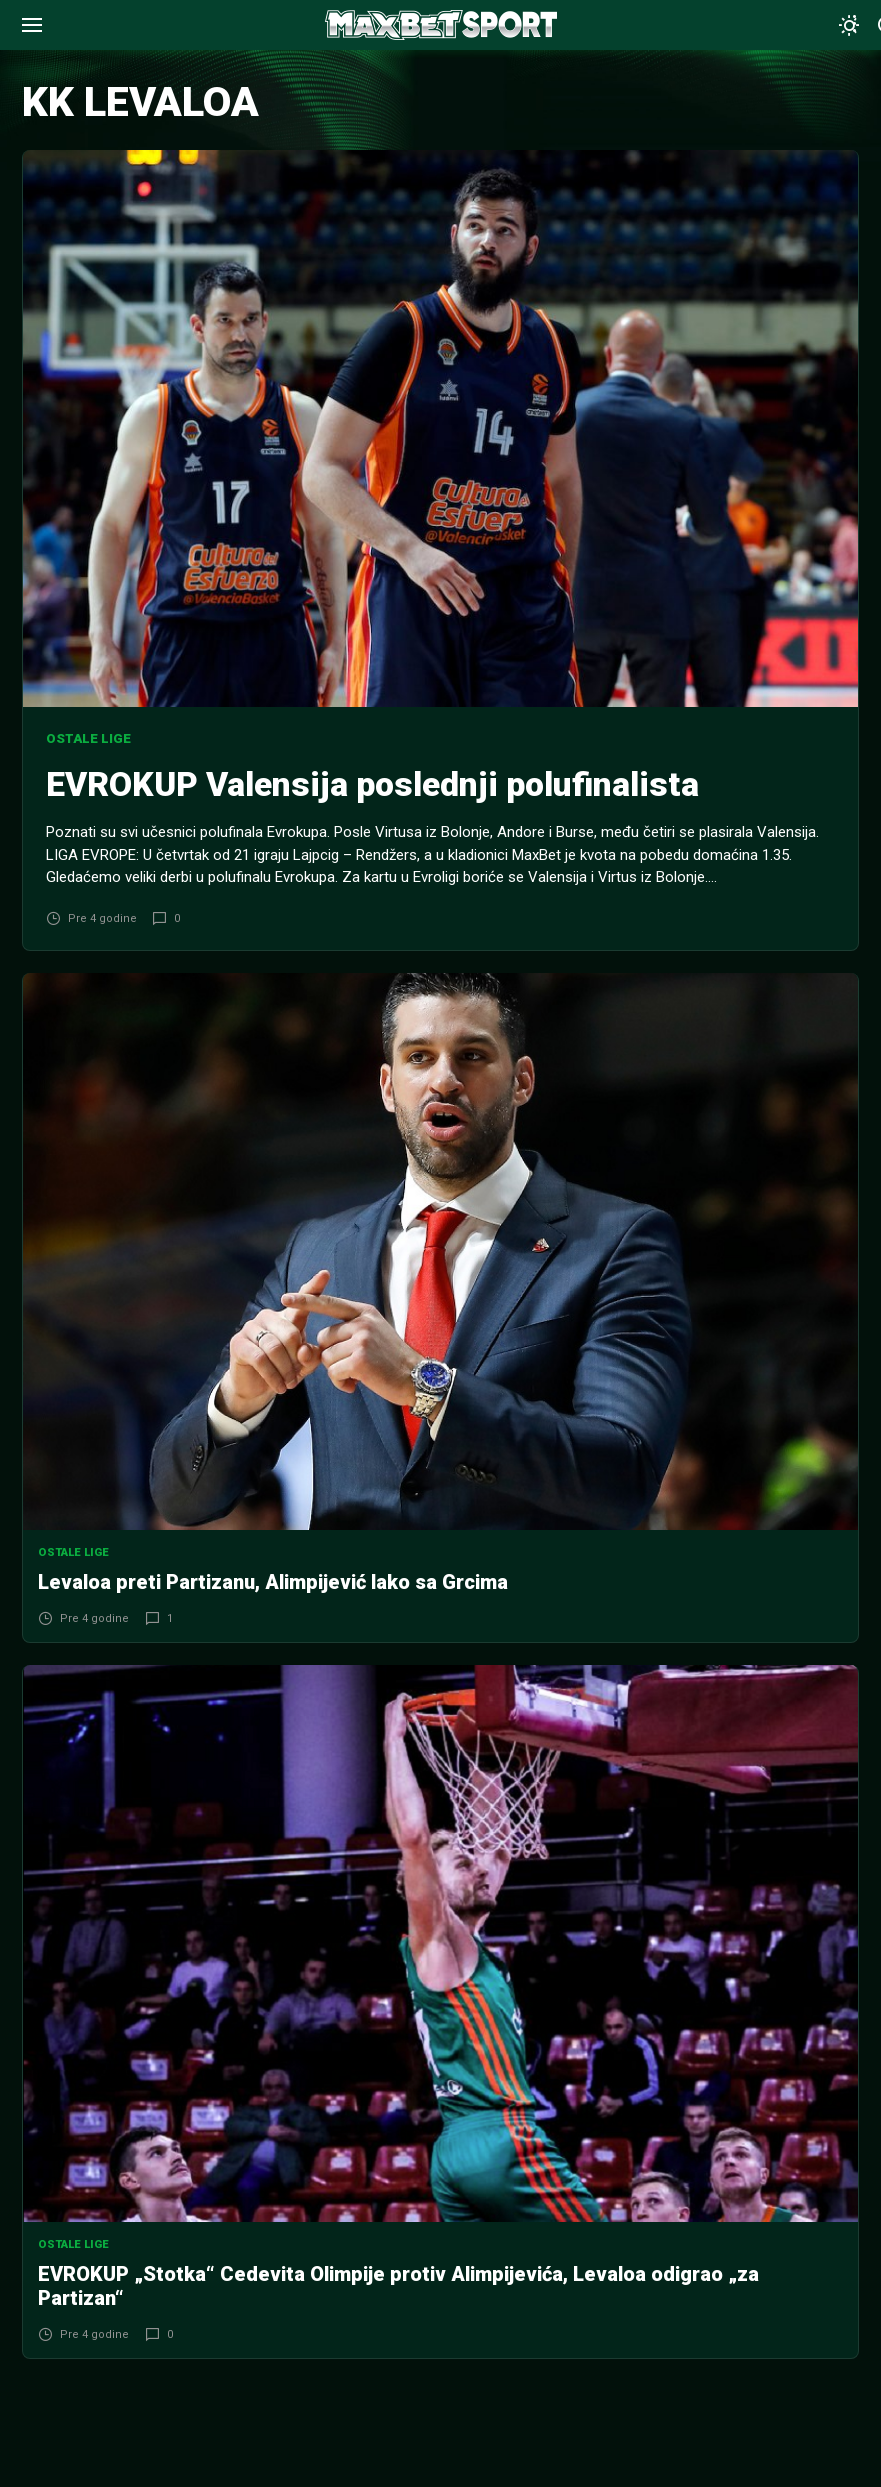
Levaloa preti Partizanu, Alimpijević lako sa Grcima (273, 1582)
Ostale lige (88, 738)
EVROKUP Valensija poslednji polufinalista (373, 784)
